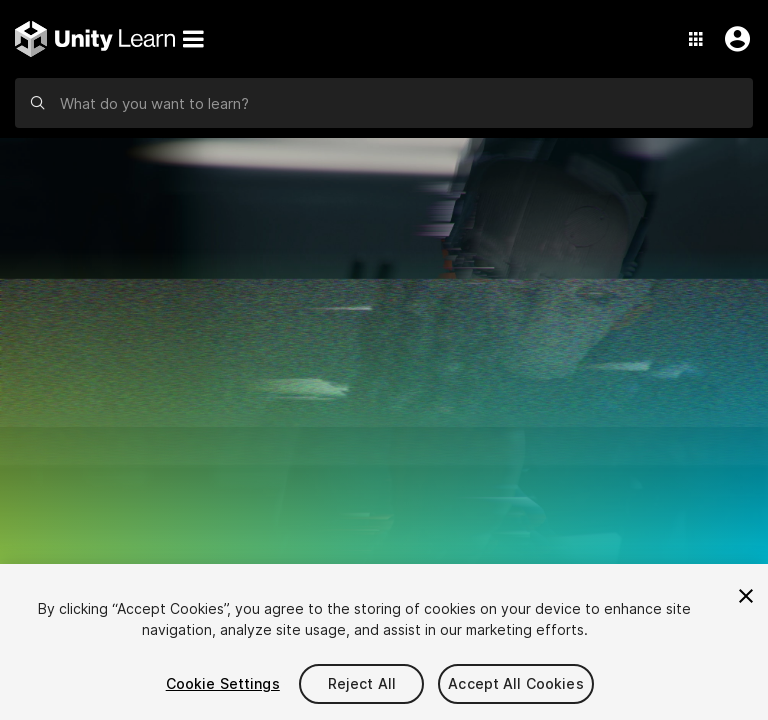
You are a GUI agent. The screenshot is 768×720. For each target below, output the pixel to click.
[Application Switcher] (696, 39)
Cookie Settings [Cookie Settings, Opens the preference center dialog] (223, 683)
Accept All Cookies (516, 683)
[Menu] (193, 39)
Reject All (362, 683)
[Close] (746, 596)
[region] (384, 642)
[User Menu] (733, 39)
